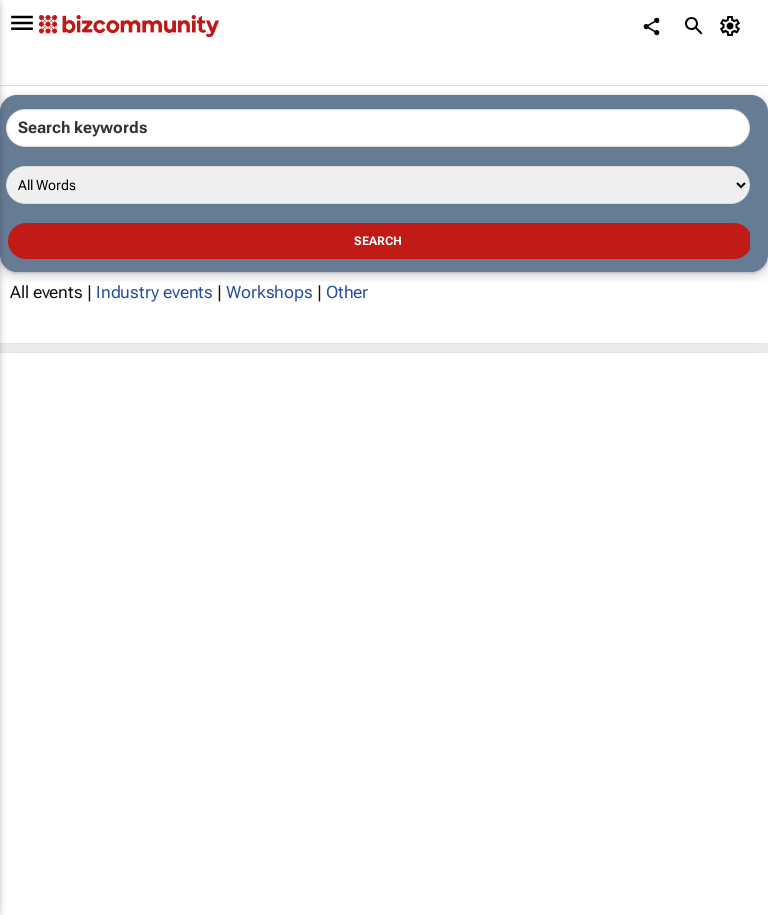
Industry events (155, 292)
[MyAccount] (733, 26)
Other (347, 292)
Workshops (269, 292)
